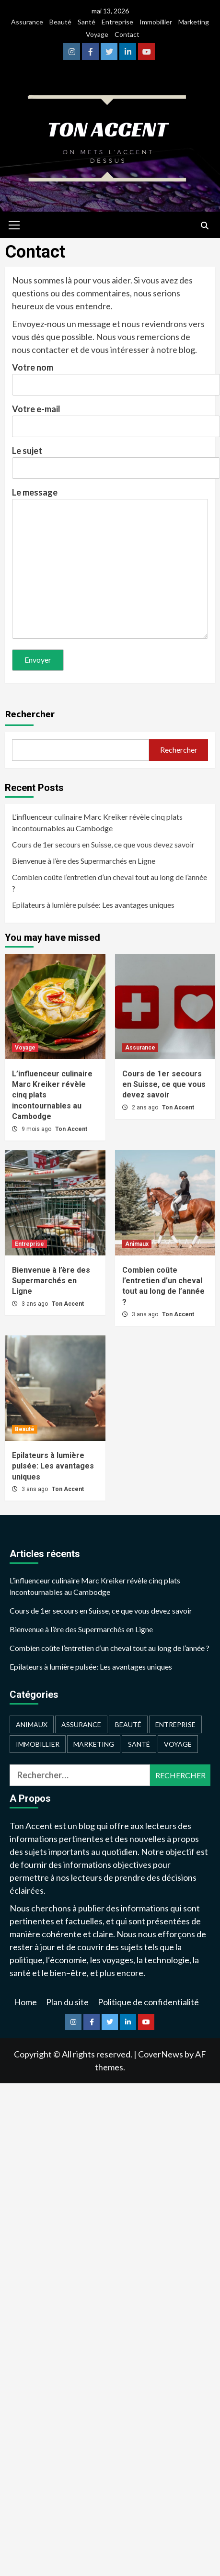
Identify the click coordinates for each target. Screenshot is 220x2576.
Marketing (193, 22)
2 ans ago (146, 1107)
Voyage (97, 34)
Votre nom (110, 376)
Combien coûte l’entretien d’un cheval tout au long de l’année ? (109, 882)
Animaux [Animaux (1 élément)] (31, 1724)
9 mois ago (37, 1129)
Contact (127, 34)
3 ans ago (35, 1303)
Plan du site (67, 2002)
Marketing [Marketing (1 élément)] (93, 1744)
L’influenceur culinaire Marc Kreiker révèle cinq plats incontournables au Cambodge (97, 822)
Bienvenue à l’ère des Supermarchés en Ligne (83, 860)
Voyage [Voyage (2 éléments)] (178, 1744)
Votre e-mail (110, 417)
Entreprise (117, 22)
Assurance (27, 22)
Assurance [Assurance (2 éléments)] (81, 1724)
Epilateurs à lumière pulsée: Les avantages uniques (93, 904)
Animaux (137, 1244)
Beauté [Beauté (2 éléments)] (128, 1724)
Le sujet (110, 459)
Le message (110, 564)
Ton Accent (71, 1129)
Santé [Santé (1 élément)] (139, 1744)
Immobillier (155, 22)
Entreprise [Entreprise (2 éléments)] (175, 1724)
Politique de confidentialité (148, 2002)
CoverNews (160, 2054)
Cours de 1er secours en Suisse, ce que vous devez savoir (103, 844)
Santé (86, 22)
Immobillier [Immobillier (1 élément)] (37, 1744)
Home (25, 2002)
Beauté (60, 22)
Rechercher (30, 714)
